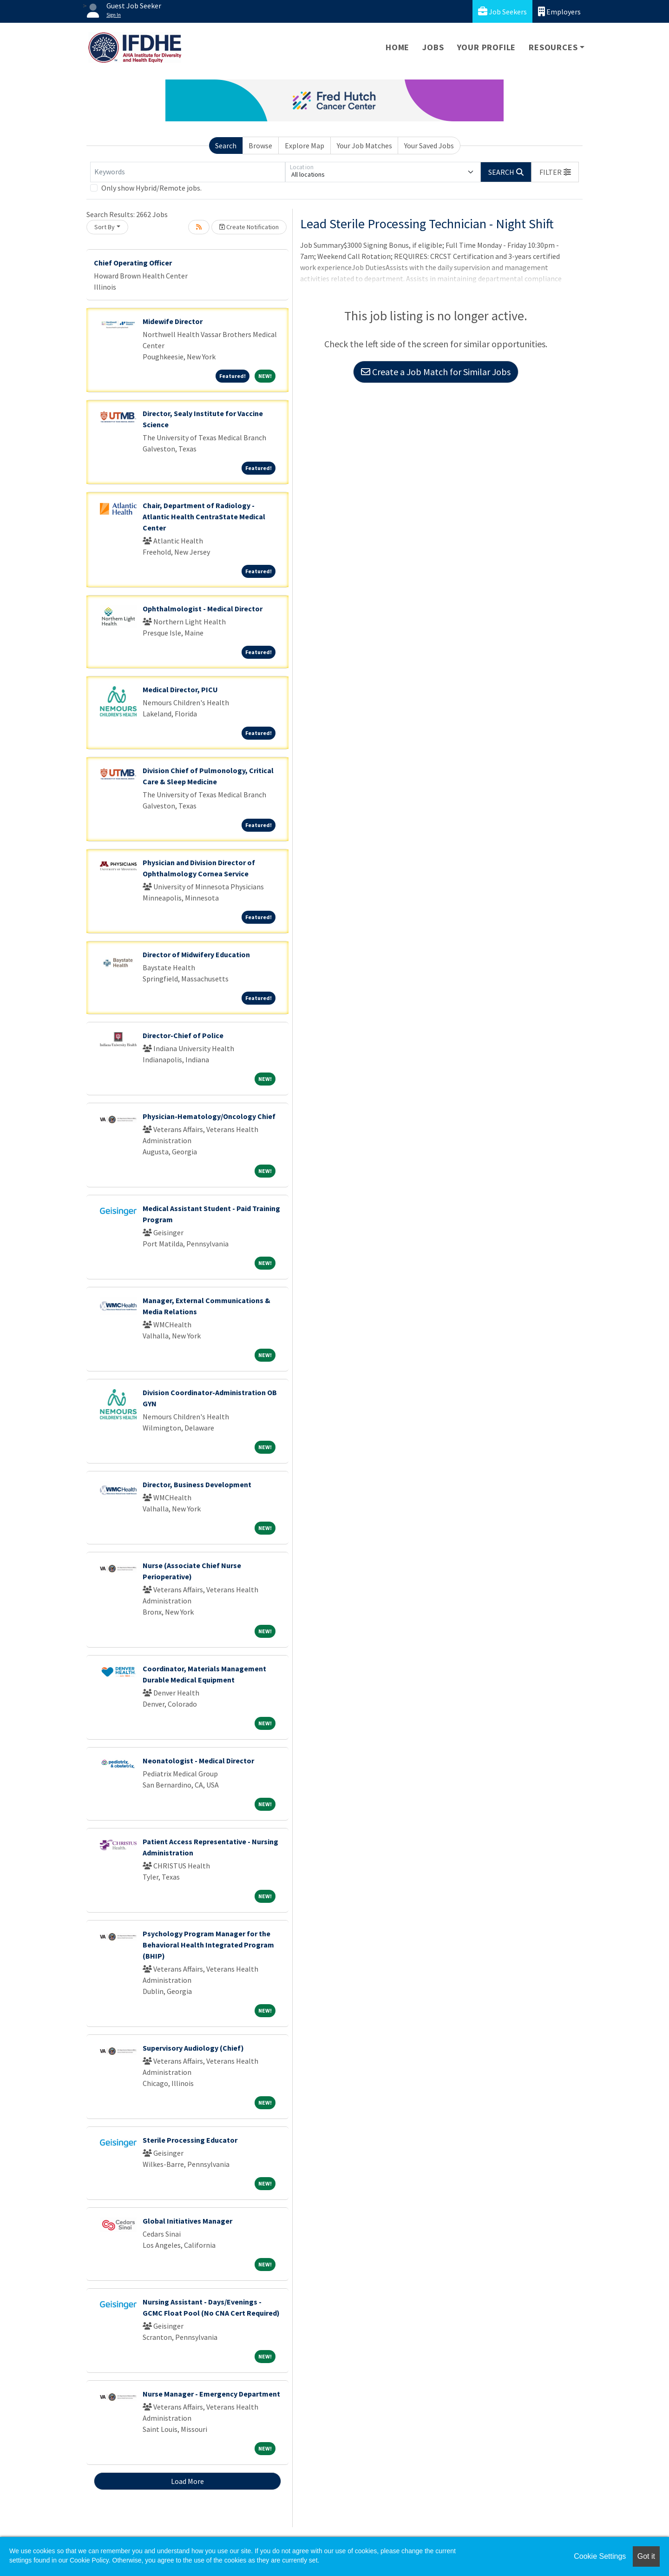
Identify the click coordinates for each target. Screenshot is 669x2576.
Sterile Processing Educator (190, 2140)
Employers (559, 11)
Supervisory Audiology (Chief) (193, 2048)
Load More (187, 2481)
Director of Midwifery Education (196, 954)
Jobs (433, 47)
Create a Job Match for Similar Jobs (436, 371)
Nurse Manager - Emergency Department (211, 2393)
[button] (555, 172)
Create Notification (249, 227)
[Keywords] (187, 172)
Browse (260, 145)
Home (397, 47)
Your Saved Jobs (429, 145)
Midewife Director (173, 321)
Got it (646, 2556)
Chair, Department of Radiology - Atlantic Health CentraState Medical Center (204, 516)
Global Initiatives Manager (187, 2220)
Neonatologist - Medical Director (198, 1760)
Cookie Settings (600, 2556)
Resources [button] (553, 47)
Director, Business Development (197, 1484)
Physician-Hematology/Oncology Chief (209, 1116)
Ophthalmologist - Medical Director (202, 608)
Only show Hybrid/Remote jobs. (151, 187)
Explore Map (304, 145)
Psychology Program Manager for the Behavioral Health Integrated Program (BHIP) (208, 1944)
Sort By (104, 227)
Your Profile (486, 47)
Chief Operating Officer (133, 262)
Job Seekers (502, 11)
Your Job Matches (364, 145)
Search (225, 145)
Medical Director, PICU (180, 689)
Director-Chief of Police (183, 1035)
